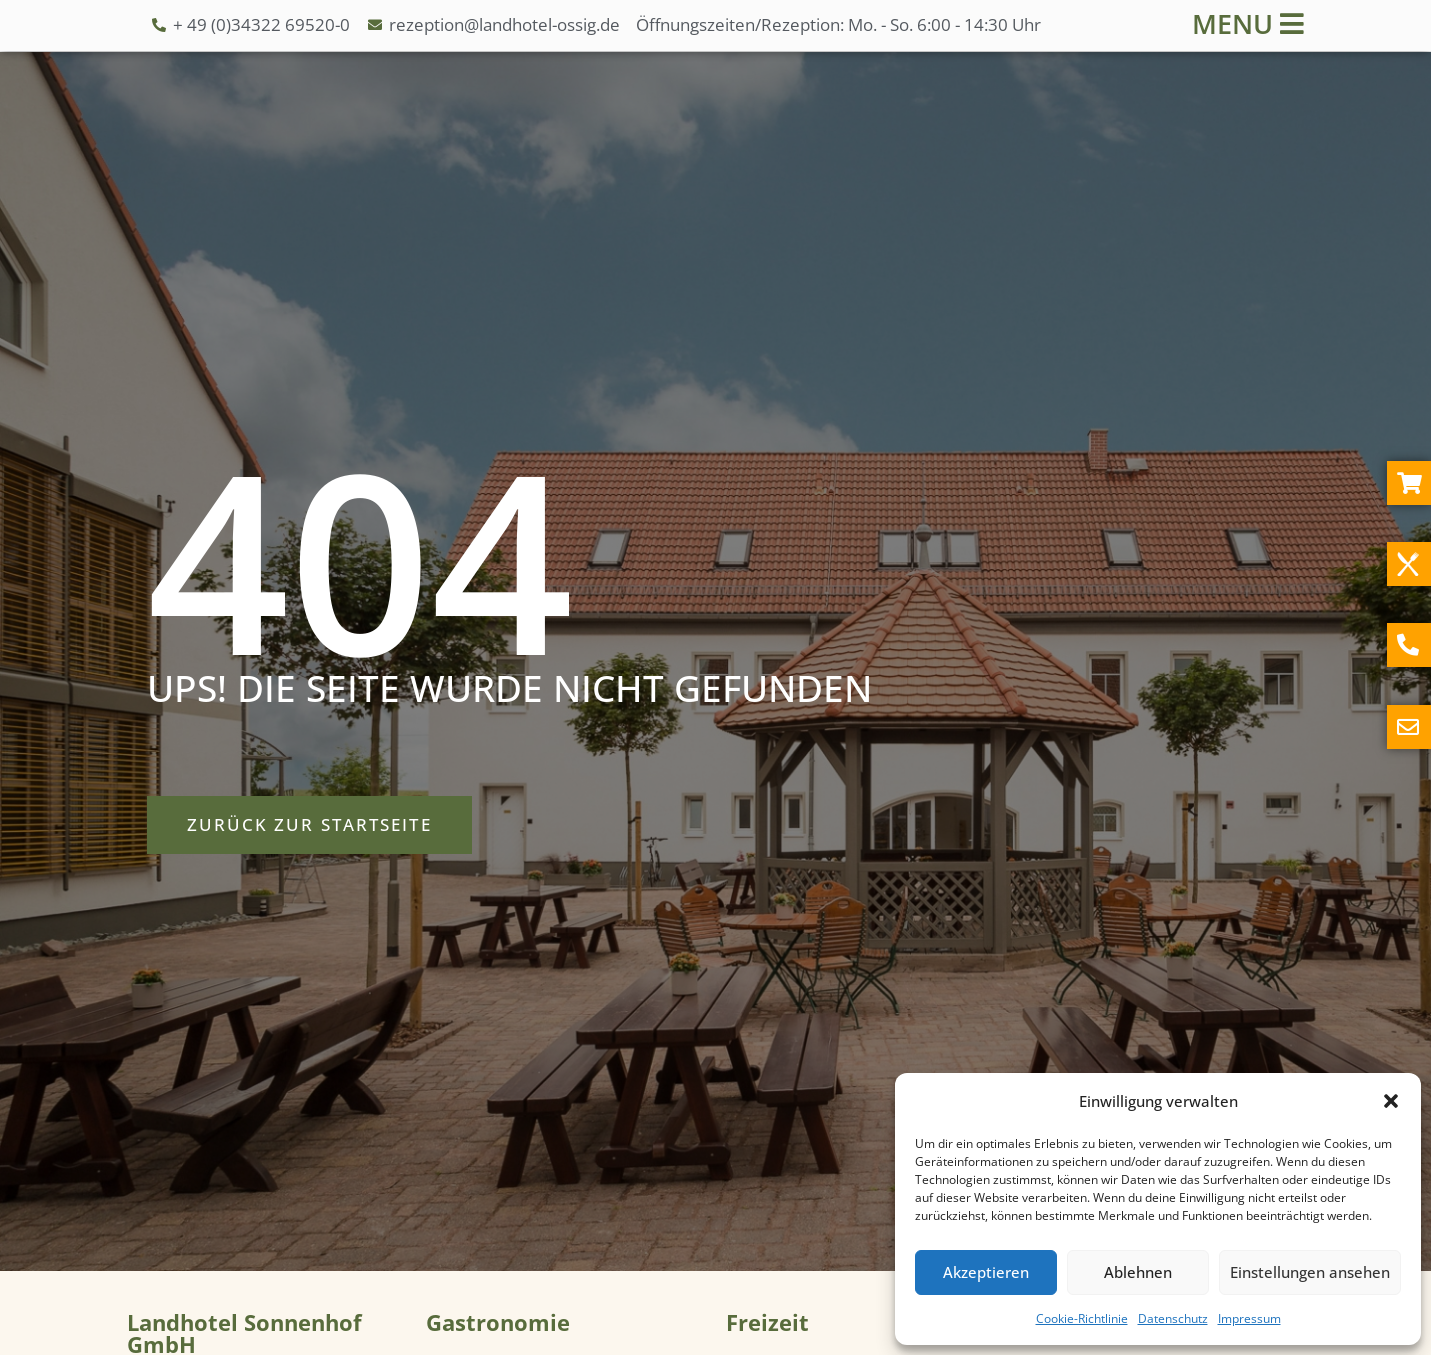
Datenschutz (1173, 1318)
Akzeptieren (986, 1272)
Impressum (1249, 1318)
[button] (1391, 1101)
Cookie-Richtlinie (1082, 1318)
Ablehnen (1138, 1272)
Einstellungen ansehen (1310, 1272)
